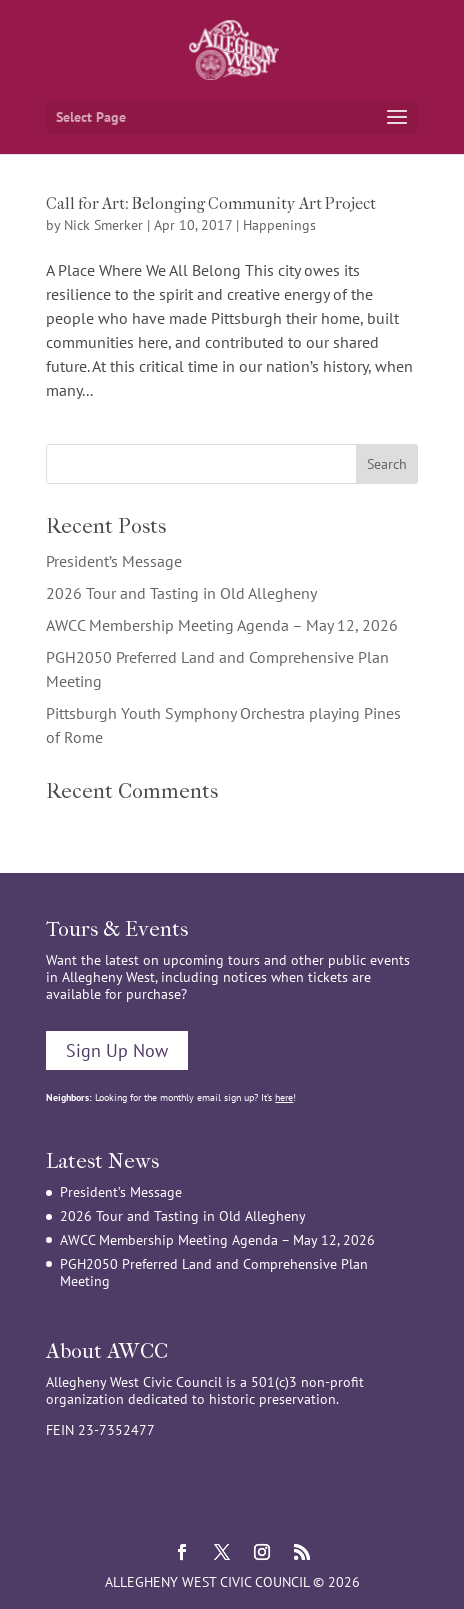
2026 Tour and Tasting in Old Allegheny (181, 593)
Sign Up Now (117, 1050)
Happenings (279, 225)
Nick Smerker (103, 225)
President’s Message (114, 561)
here (284, 1097)
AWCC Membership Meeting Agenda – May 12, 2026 (222, 625)
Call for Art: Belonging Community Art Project (211, 203)
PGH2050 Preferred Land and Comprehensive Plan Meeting (214, 1272)
